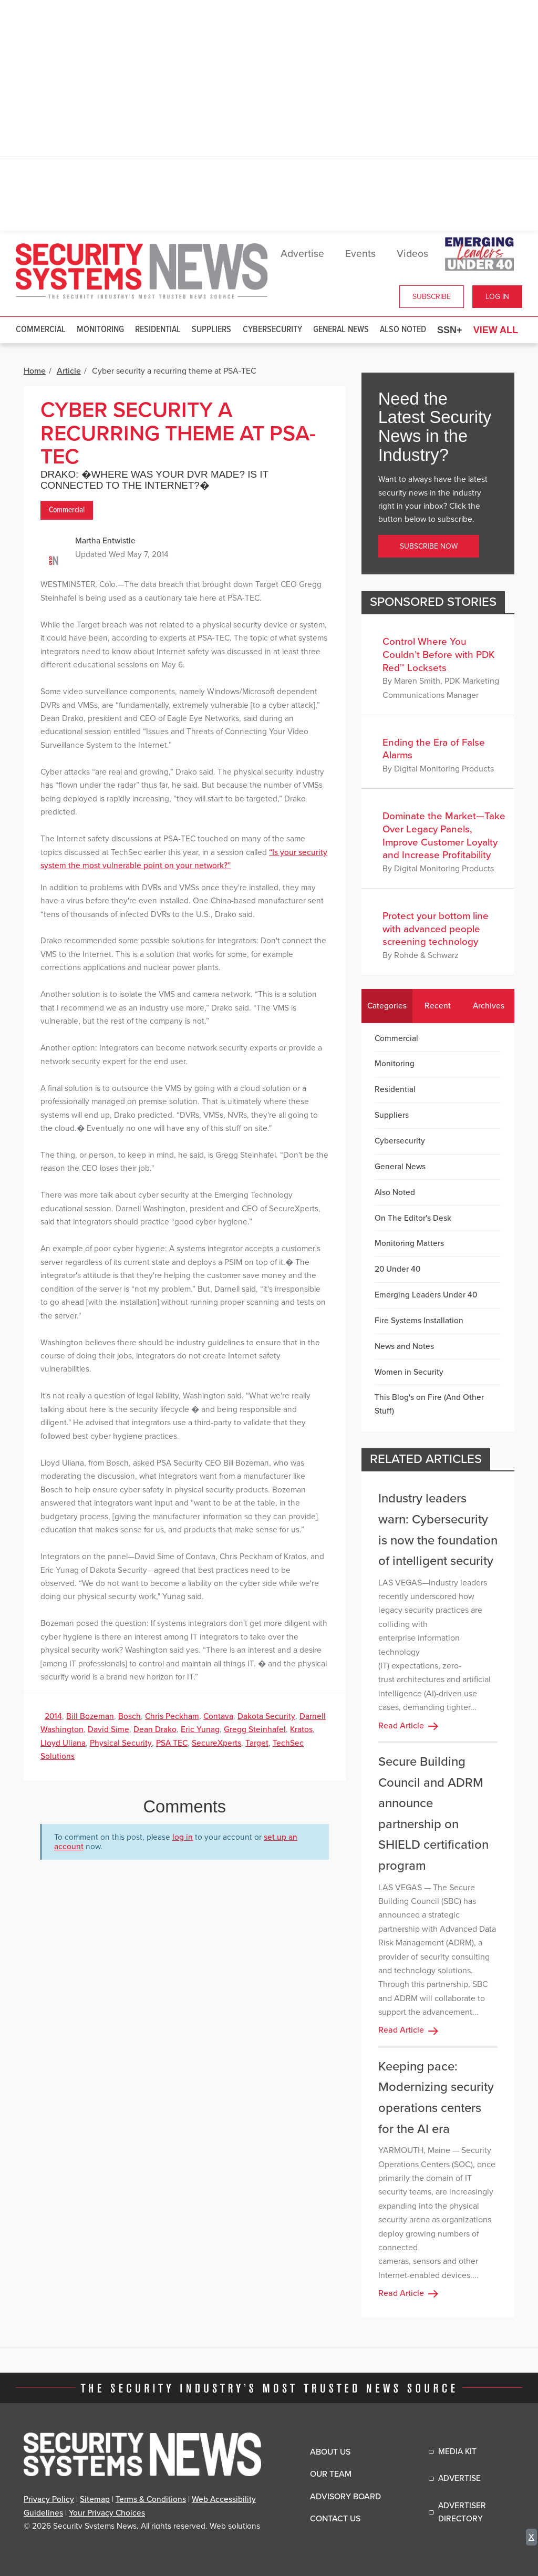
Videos (412, 254)
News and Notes (404, 1346)
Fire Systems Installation (419, 1320)
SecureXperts (216, 1743)
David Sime (108, 1729)
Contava (218, 1716)
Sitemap (95, 2499)
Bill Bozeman (90, 1716)
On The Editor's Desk (413, 1218)
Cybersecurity (272, 330)
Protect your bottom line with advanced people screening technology (435, 928)
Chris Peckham (172, 1716)
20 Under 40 (397, 1269)
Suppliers (211, 330)
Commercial (41, 330)
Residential (158, 330)
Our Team (330, 2474)
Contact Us (335, 2518)
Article (69, 371)
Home (35, 371)
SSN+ (449, 330)
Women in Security (409, 1372)
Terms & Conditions (151, 2499)
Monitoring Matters (409, 1243)
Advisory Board (345, 2496)
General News (341, 330)
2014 (53, 1716)
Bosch (129, 1716)
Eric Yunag (200, 1729)
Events (360, 254)
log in (182, 1837)
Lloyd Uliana (63, 1743)
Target (256, 1743)
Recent (438, 1006)
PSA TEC (172, 1743)
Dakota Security (266, 1716)
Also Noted (403, 330)
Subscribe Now (429, 546)
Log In (497, 296)
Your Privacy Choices (107, 2513)
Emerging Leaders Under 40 (426, 1295)
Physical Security (121, 1743)
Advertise (302, 254)
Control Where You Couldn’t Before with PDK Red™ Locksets (438, 654)
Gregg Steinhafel (255, 1729)
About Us (330, 2452)
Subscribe (431, 296)
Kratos (301, 1729)
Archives (488, 1006)
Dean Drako (155, 1729)
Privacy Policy (49, 2499)
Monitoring (100, 330)
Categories (387, 1006)
